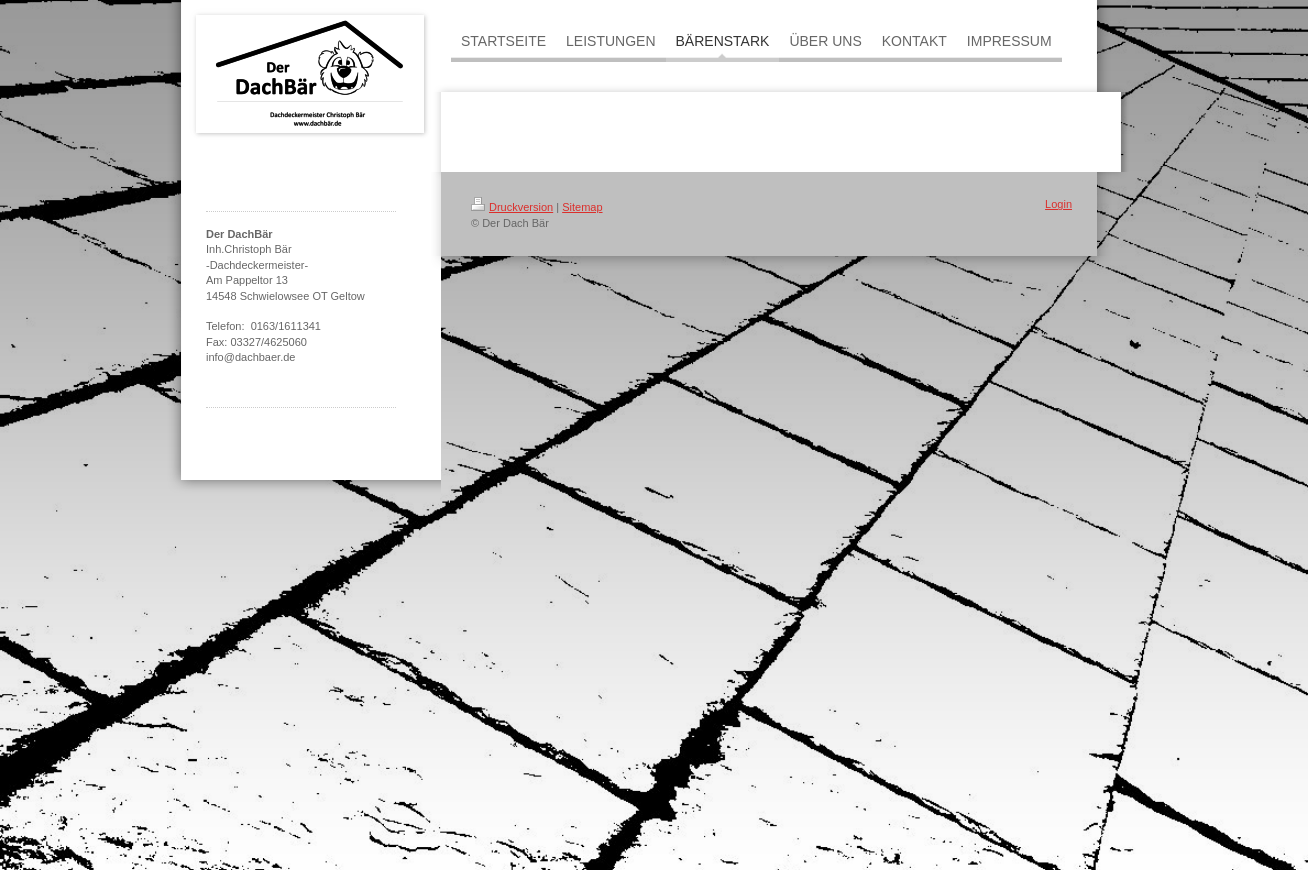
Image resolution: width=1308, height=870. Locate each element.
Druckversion (512, 207)
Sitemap (582, 207)
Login (1058, 204)
